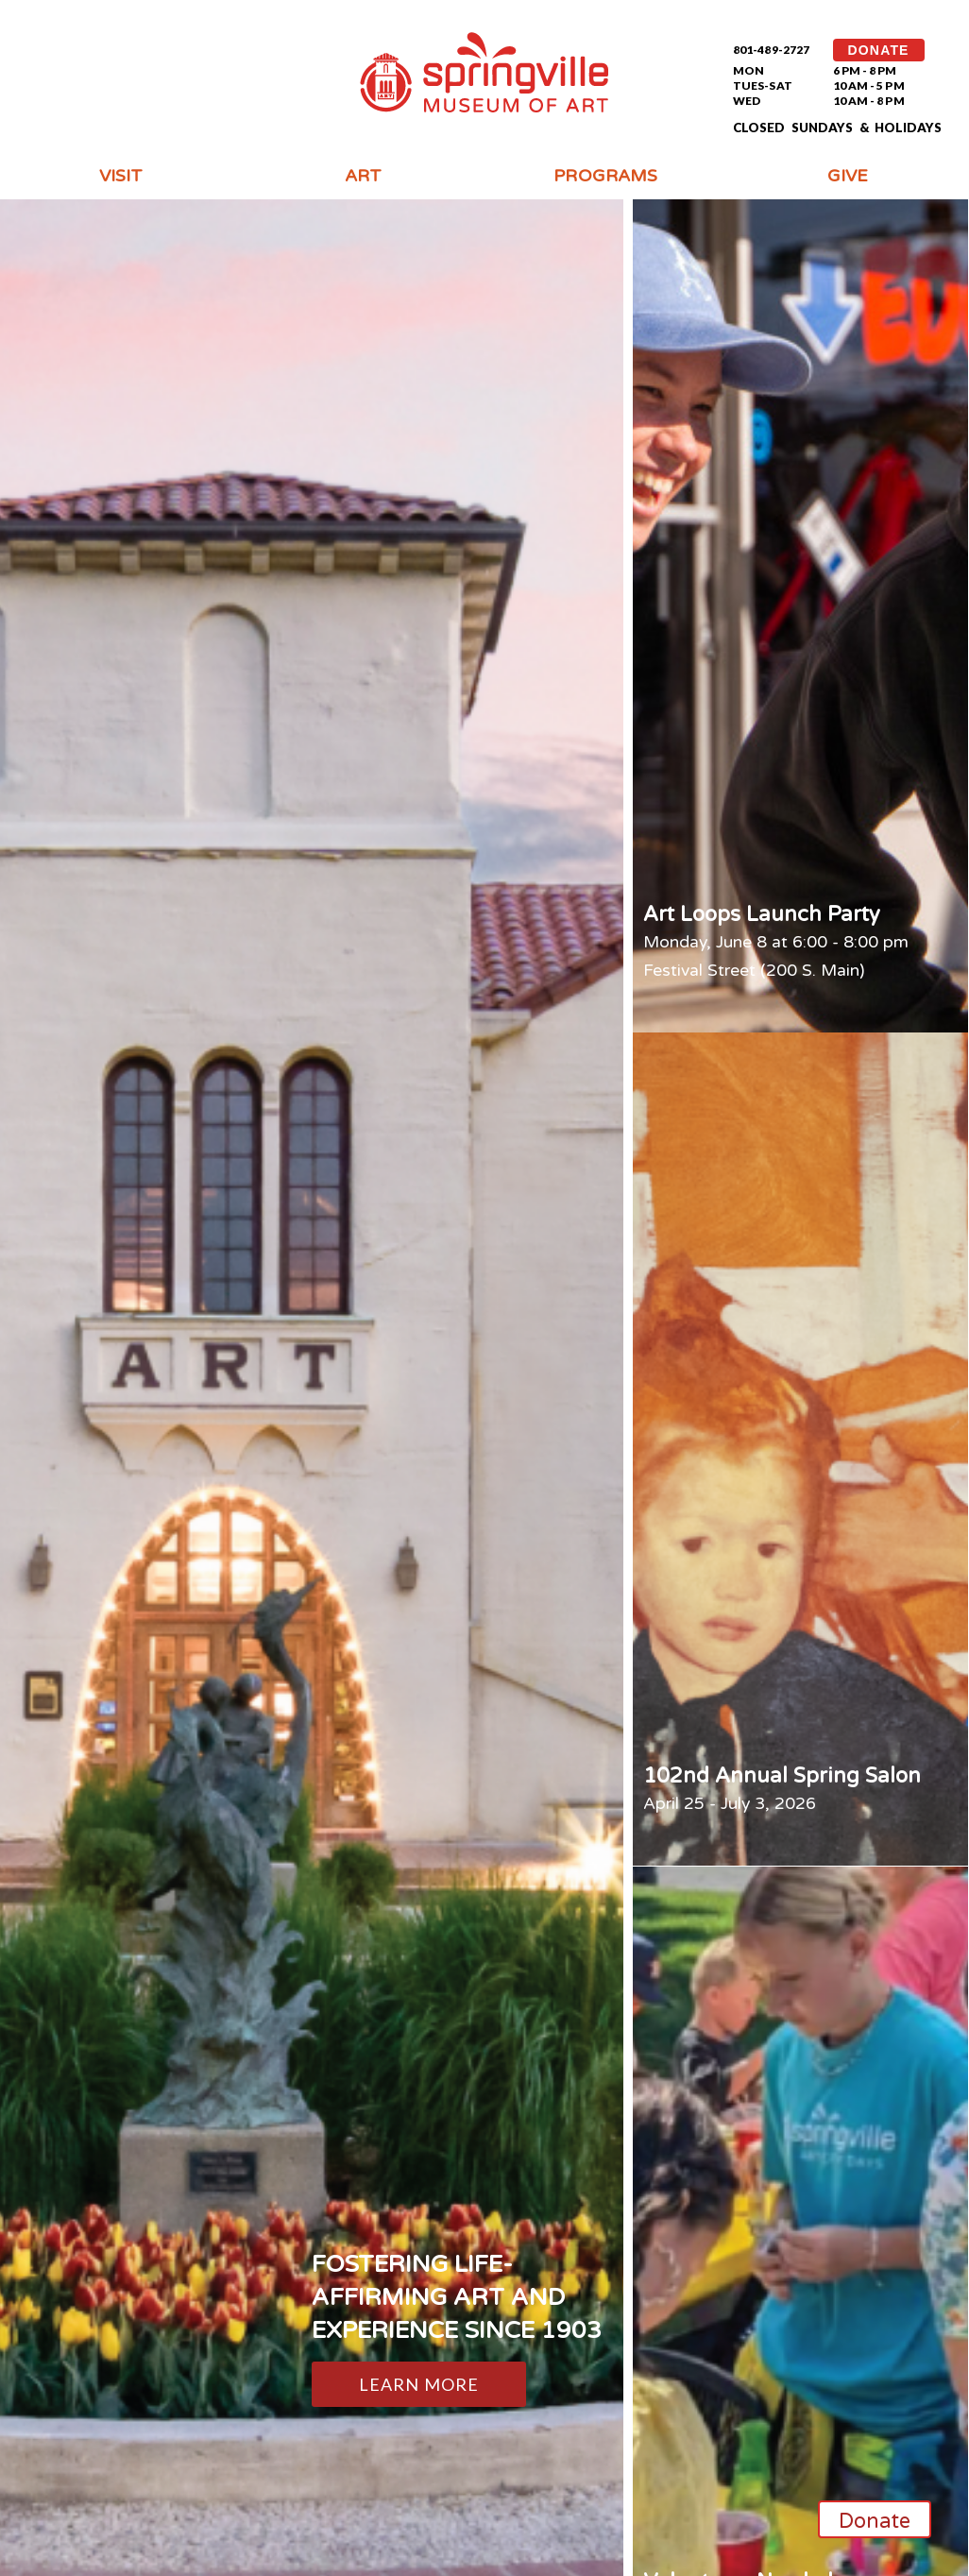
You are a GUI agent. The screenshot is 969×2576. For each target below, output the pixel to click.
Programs (605, 175)
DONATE (879, 50)
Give (847, 175)
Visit (121, 175)
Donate (875, 2521)
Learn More (419, 2384)
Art (363, 175)
